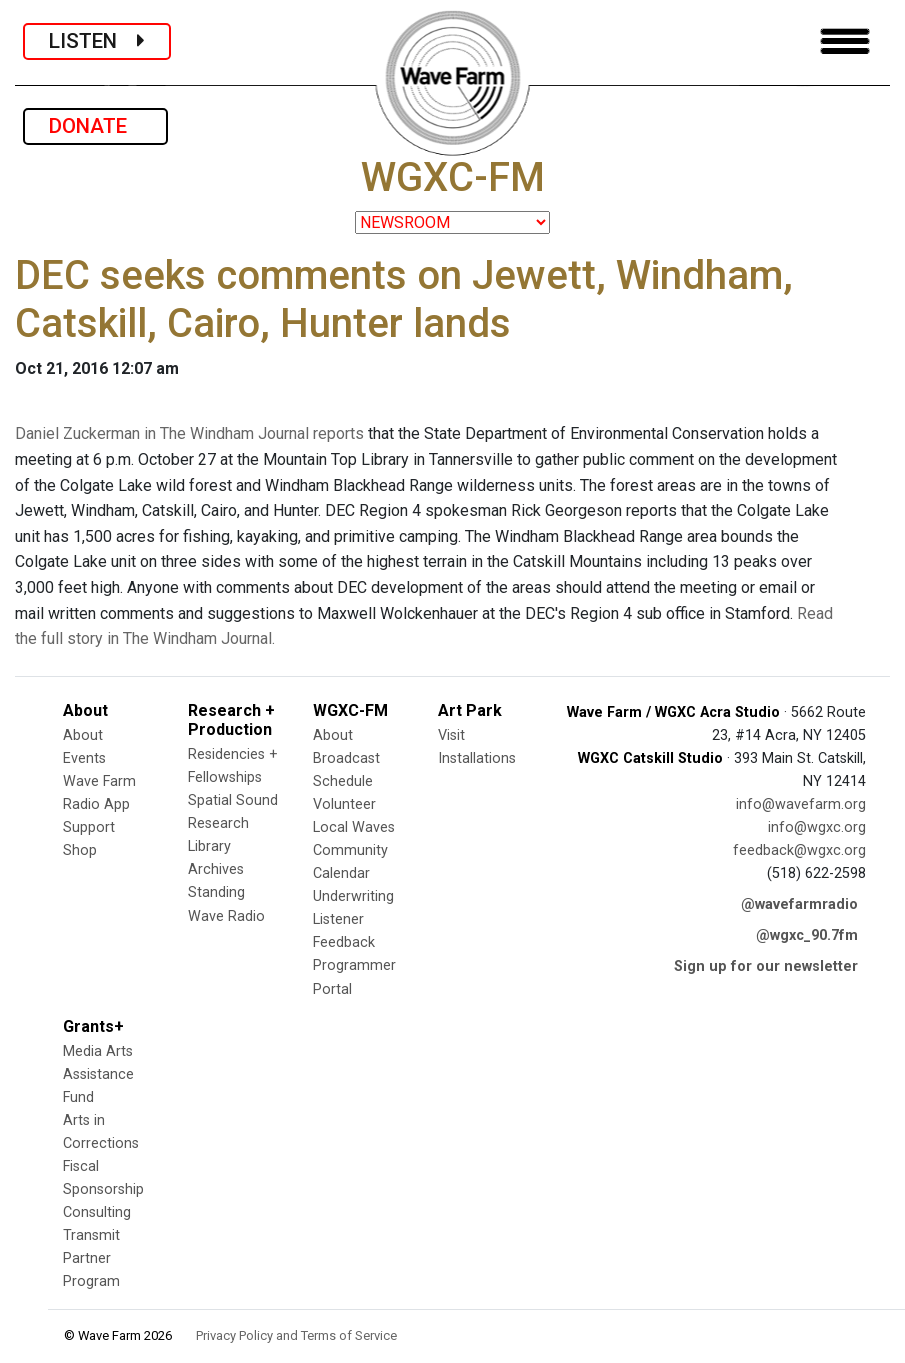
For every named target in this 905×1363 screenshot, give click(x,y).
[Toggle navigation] (845, 41)
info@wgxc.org (817, 827)
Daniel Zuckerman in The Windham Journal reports (189, 433)
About (83, 735)
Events (84, 758)
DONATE (95, 126)
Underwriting (353, 896)
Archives (216, 869)
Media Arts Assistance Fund (98, 1074)
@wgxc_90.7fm (807, 935)
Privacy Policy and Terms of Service (296, 1335)
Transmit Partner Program (91, 1258)
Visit (451, 735)
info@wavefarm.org (801, 804)
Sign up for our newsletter (766, 966)
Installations (477, 758)
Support (89, 827)
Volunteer (344, 804)
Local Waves (354, 827)
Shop (80, 850)
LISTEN (97, 41)
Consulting (97, 1212)
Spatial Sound (233, 800)
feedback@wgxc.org (799, 850)
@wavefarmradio (799, 904)
